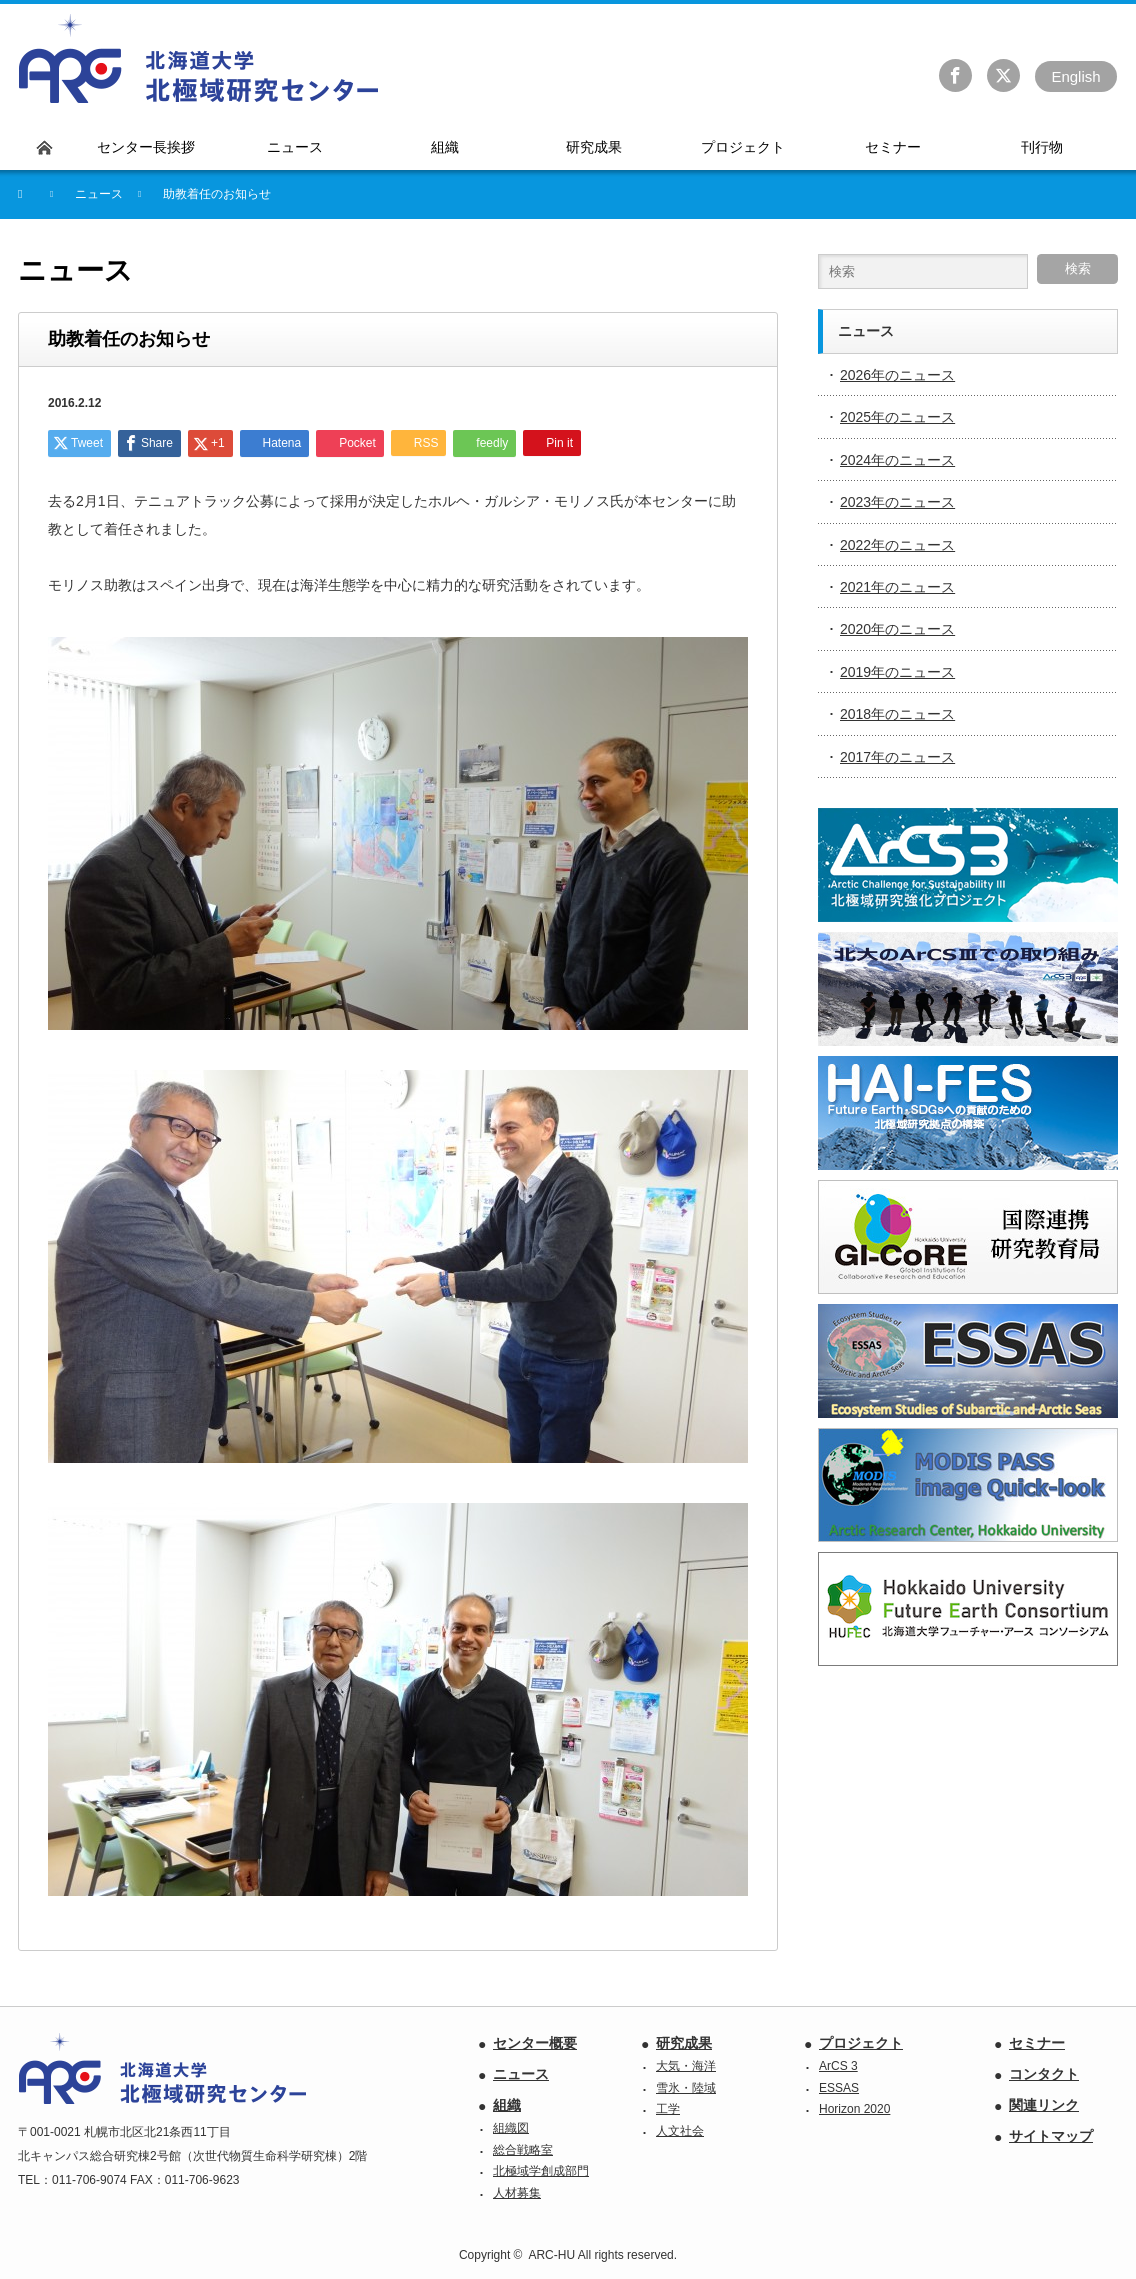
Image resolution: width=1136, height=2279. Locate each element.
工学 (668, 2109)
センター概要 (535, 2043)
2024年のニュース (897, 460)
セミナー (1037, 2043)
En (1075, 76)
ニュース (521, 2074)
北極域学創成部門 (541, 2171)
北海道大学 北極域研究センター (199, 59)
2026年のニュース (897, 375)
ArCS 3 (838, 2066)
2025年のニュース (897, 417)
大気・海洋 (686, 2066)
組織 (507, 2105)
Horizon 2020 (854, 2109)
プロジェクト (861, 2043)
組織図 (511, 2128)
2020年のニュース (897, 629)
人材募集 (517, 2193)
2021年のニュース (897, 587)
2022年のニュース (897, 545)
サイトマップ (1051, 2136)
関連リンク (1044, 2105)
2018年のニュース (897, 714)
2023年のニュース (897, 502)
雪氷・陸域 (686, 2088)
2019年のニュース (897, 672)
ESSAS (839, 2088)
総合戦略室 (523, 2150)
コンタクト (1044, 2074)
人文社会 (680, 2131)
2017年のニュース (897, 757)
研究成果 (684, 2043)
